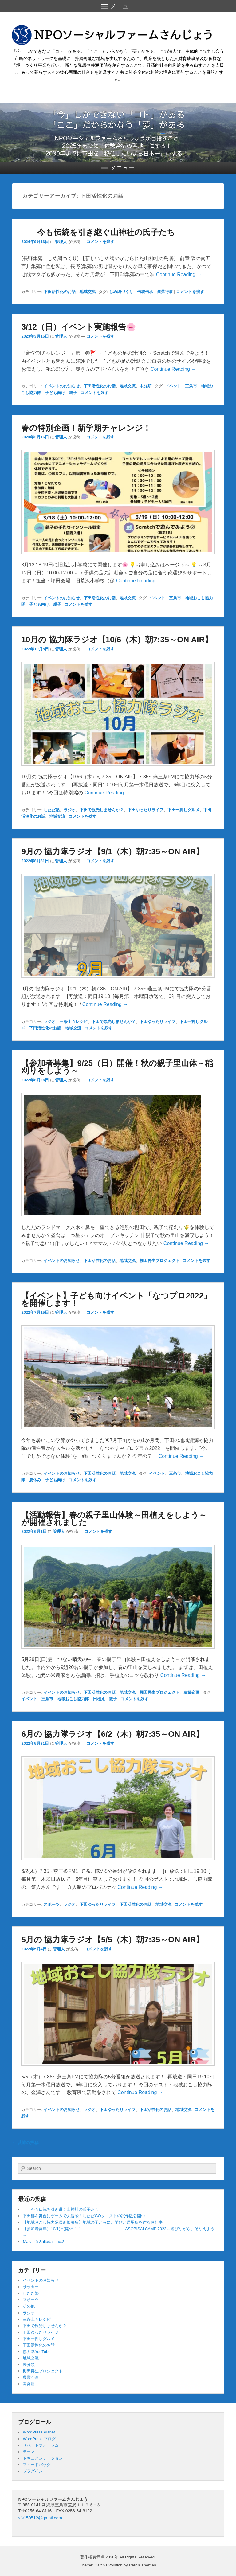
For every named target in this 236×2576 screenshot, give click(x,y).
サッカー (31, 2286)
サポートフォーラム (41, 2445)
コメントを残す (100, 241)
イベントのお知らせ (62, 386)
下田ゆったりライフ (145, 810)
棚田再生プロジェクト (159, 1260)
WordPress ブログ (39, 2439)
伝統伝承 (145, 291)
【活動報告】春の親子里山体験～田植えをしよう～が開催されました (114, 1518)
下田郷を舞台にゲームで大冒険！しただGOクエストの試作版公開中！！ (88, 2216)
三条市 (191, 386)
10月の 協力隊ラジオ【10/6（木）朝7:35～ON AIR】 (117, 639)
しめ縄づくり (121, 291)
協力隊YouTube (36, 2351)
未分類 (145, 386)
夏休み (35, 1480)
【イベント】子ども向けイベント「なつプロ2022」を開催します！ (116, 1299)
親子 (73, 392)
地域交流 (88, 291)
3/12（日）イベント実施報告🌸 (78, 326)
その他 (29, 2306)
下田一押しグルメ (183, 810)
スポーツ (52, 1904)
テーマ (29, 2451)
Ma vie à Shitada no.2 (43, 2241)
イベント (173, 386)
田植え (99, 1699)
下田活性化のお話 (60, 291)
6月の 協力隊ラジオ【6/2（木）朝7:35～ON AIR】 (112, 1734)
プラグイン (33, 2471)
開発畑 (29, 2384)
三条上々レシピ (74, 1021)
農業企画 (191, 1692)
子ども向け (55, 392)
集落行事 (165, 291)
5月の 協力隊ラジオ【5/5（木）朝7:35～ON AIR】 (112, 1939)
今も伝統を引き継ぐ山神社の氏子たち (98, 232)
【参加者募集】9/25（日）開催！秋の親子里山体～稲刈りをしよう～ (117, 1067)
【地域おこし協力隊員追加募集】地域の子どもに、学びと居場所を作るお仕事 (93, 2222)
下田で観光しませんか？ (102, 810)
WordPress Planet (39, 2432)
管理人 (61, 241)
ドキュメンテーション (43, 2458)
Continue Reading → (179, 274)
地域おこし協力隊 (73, 1699)
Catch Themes (142, 2565)
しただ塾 (52, 810)
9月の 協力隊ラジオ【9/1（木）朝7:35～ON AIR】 (112, 851)
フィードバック (37, 2464)
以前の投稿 (25, 2142)
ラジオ (70, 810)
